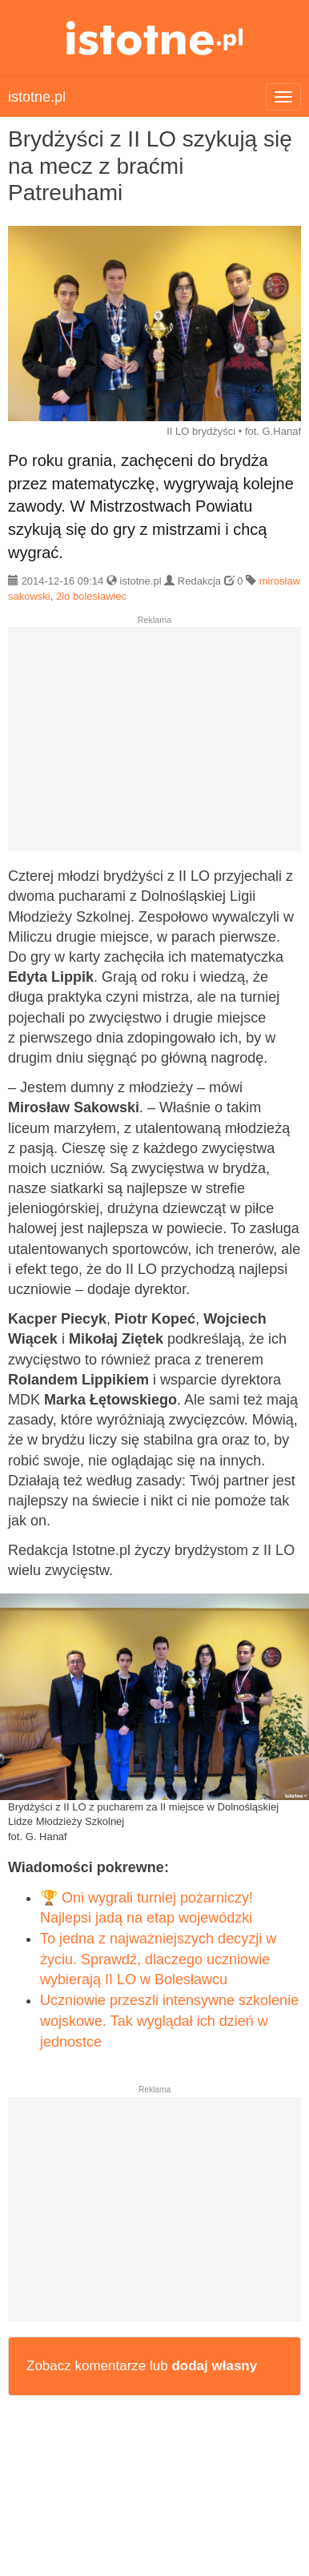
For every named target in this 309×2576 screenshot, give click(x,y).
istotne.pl (155, 38)
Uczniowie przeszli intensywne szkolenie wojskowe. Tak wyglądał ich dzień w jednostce (169, 2020)
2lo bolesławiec (91, 596)
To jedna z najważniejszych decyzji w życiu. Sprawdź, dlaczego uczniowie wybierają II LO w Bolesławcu (158, 1959)
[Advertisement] (154, 745)
